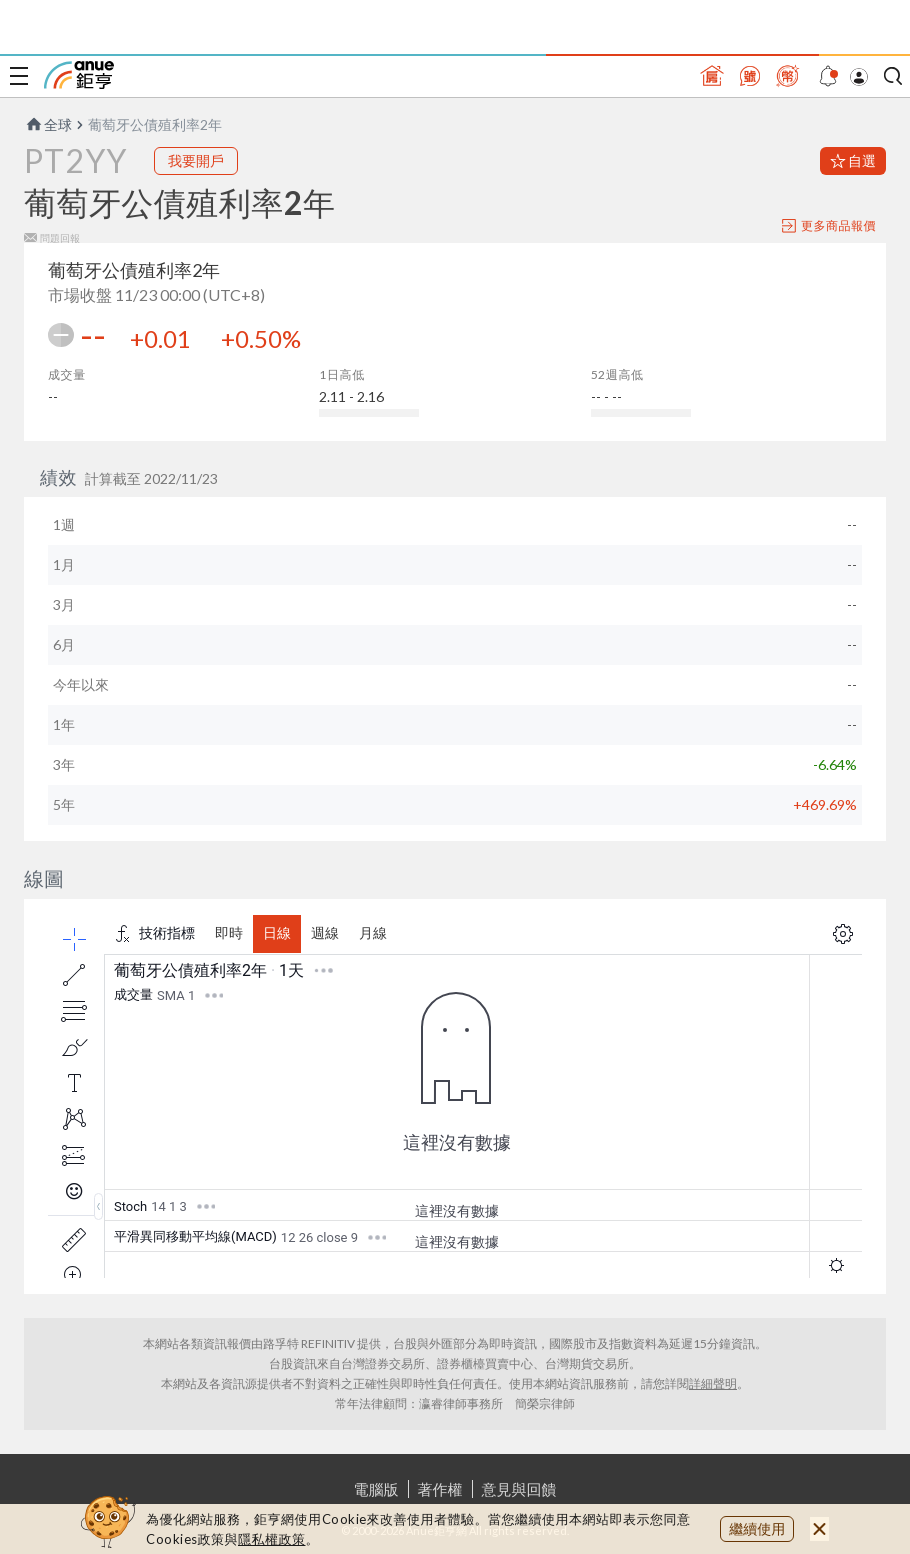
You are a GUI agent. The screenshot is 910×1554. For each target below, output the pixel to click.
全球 (48, 124)
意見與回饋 (519, 1489)
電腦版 (376, 1489)
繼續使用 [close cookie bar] (757, 1528)
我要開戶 (196, 160)
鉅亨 (79, 75)
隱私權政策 (272, 1539)
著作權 (440, 1489)
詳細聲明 (713, 1383)
